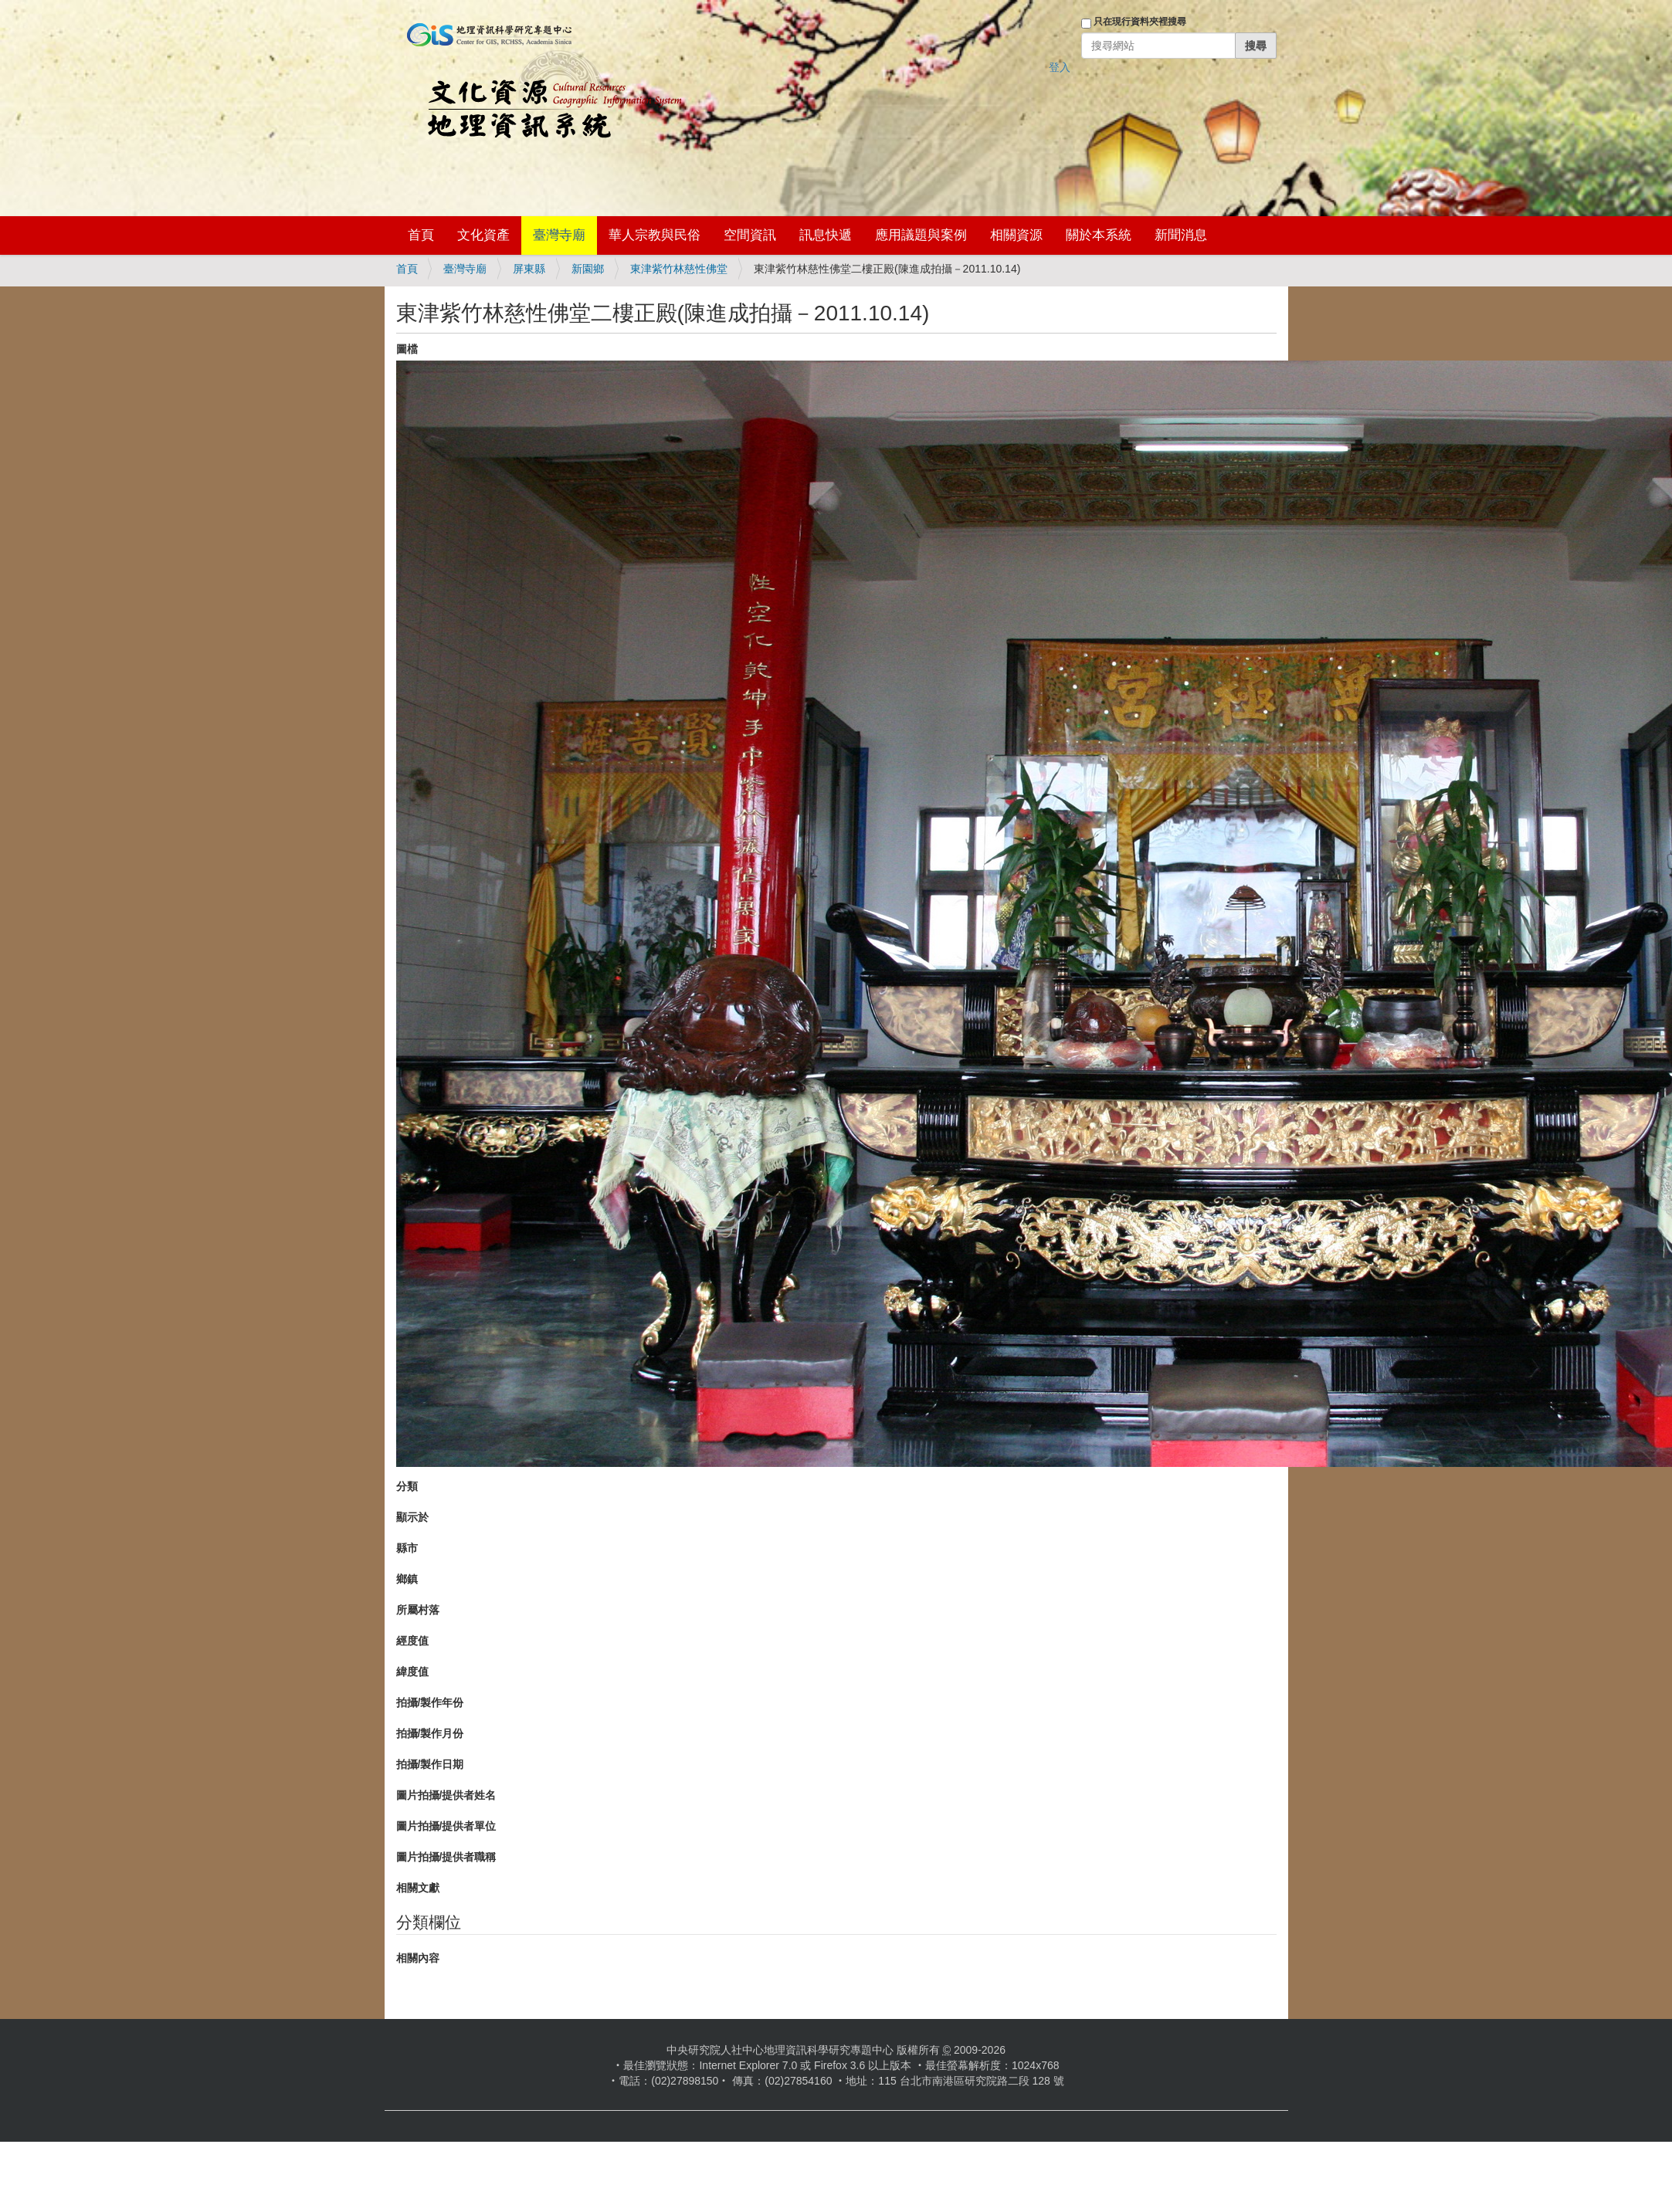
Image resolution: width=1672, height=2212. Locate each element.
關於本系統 (1098, 235)
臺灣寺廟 (559, 235)
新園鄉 (587, 269)
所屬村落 (417, 1610)
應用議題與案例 (921, 235)
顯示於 (412, 1517)
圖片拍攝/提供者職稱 (446, 1857)
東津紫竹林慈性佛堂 (678, 269)
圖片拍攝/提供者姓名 (446, 1795)
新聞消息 (1181, 235)
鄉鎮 (407, 1579)
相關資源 (1016, 235)
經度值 (412, 1640)
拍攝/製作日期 (430, 1764)
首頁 (421, 235)
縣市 (407, 1548)
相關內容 (417, 1958)
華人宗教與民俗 (654, 235)
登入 (1059, 67)
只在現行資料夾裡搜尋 (1140, 21)
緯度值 (412, 1671)
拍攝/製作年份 (430, 1702)
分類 (407, 1486)
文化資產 (483, 235)
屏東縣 (529, 269)
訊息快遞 (825, 235)
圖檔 (407, 349)
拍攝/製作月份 (430, 1733)
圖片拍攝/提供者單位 (446, 1826)
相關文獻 (417, 1888)
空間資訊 (750, 235)
